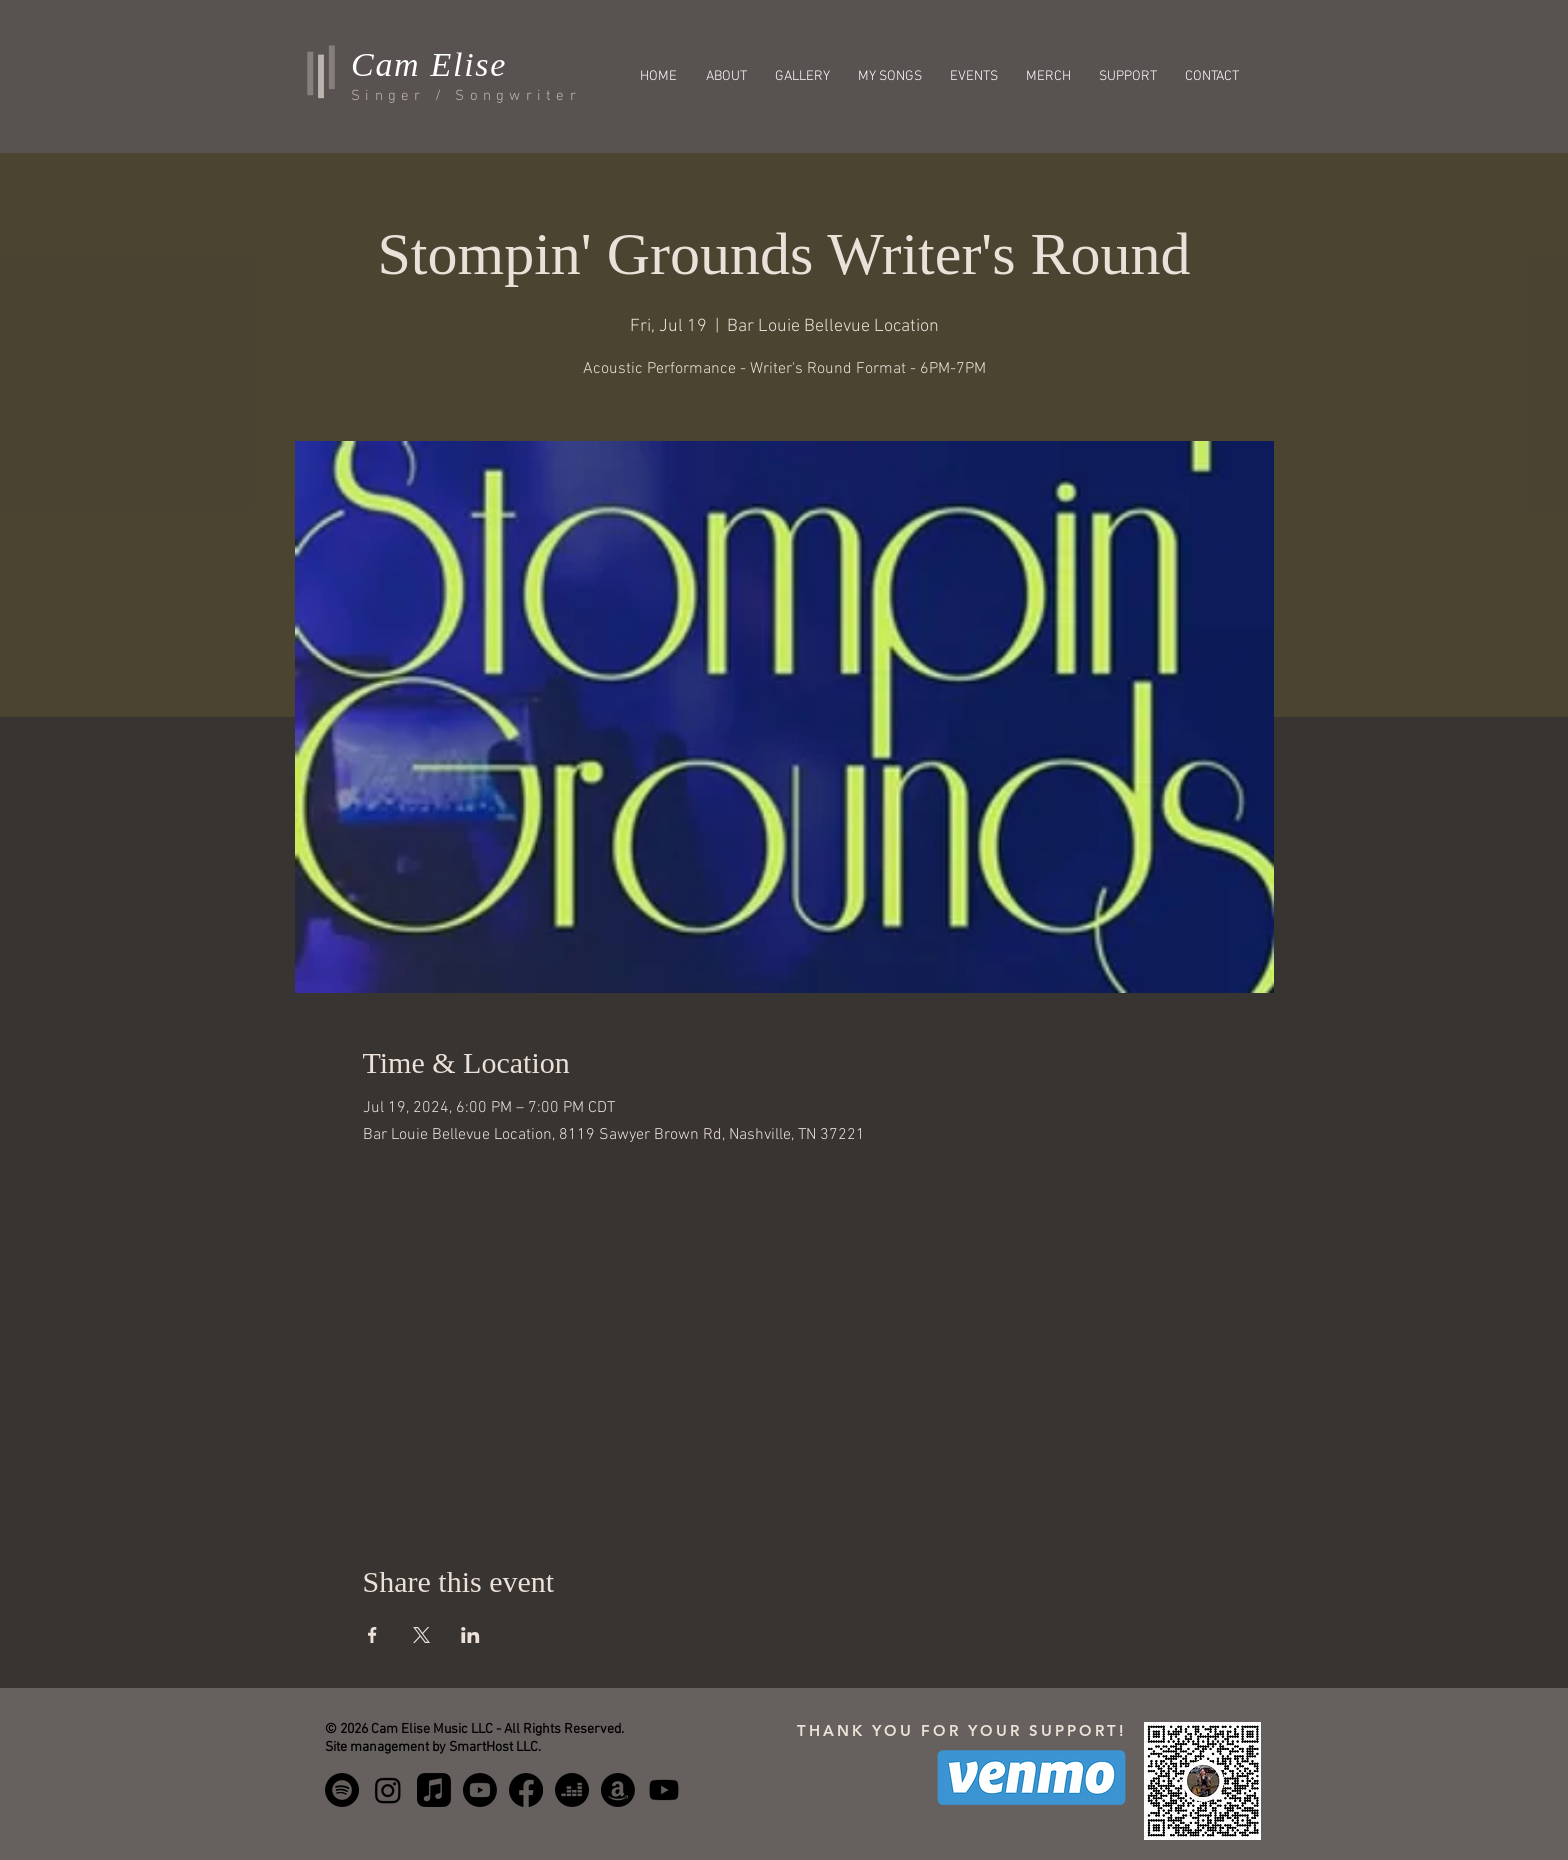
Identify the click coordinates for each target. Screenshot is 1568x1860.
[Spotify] (342, 1790)
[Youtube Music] (480, 1790)
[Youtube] (664, 1790)
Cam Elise (429, 64)
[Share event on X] (421, 1635)
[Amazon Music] (618, 1790)
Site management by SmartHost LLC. (433, 1747)
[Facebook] (526, 1790)
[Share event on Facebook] (372, 1635)
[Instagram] (388, 1790)
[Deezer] (572, 1790)
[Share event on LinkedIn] (470, 1635)
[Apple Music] (434, 1790)
